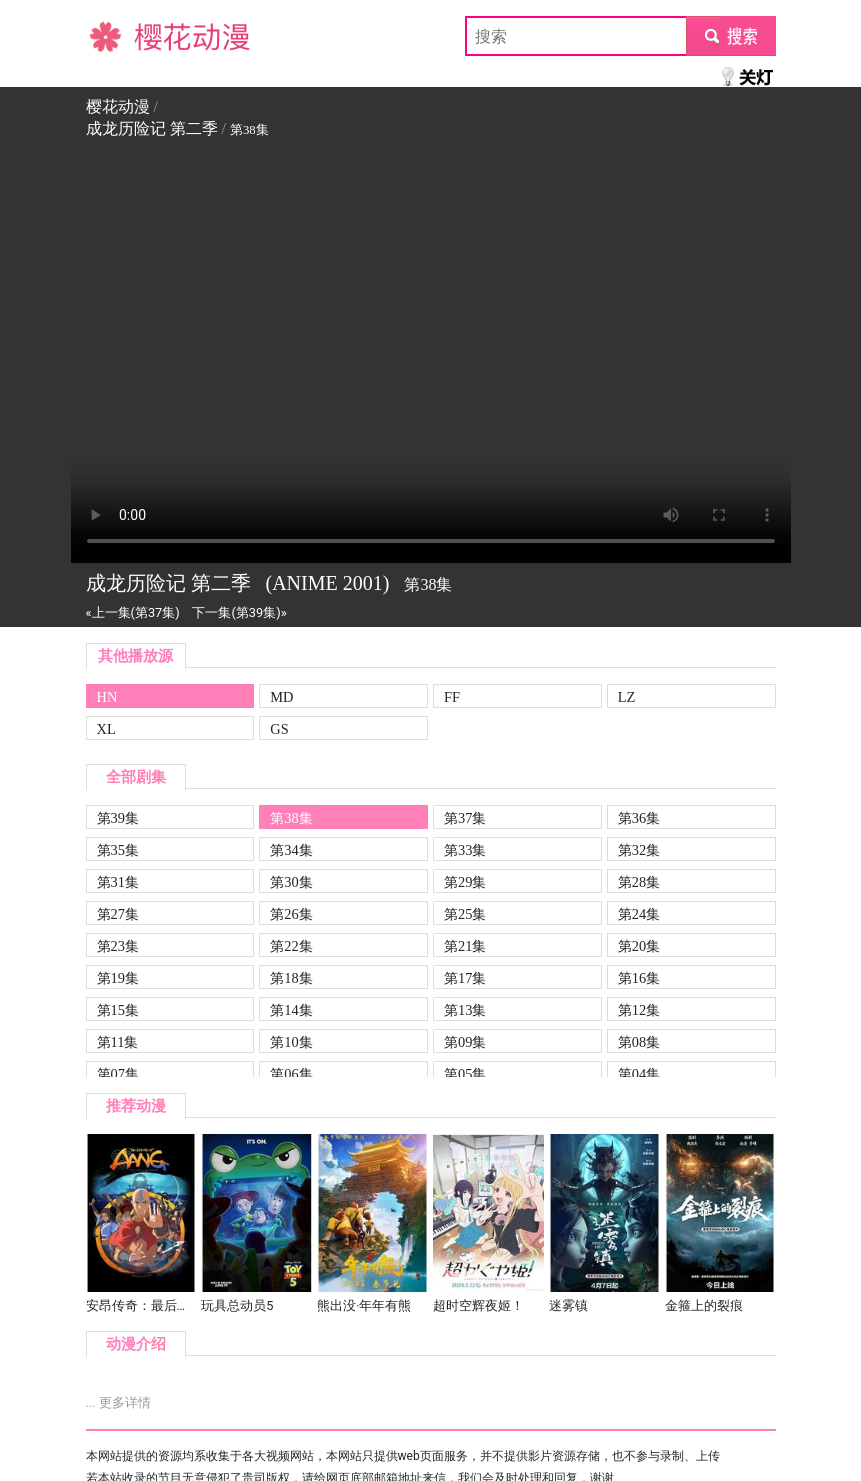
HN (107, 697)
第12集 (639, 1010)
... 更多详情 (118, 1402)
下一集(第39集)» (239, 612)
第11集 (118, 1042)
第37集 (465, 818)
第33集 (465, 850)
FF (452, 697)
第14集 (291, 1010)
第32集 (639, 850)
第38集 (291, 818)
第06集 (291, 1074)
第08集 (639, 1042)
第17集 (465, 978)
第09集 (465, 1042)
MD (281, 697)
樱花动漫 (118, 35)
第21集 (465, 946)
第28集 (639, 882)
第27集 (118, 914)
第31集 (118, 882)
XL (106, 729)
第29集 (465, 882)
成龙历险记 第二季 (152, 128)
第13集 (465, 1010)
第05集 (465, 1074)
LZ (627, 697)
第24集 (639, 914)
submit (730, 35)
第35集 (118, 850)
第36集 (639, 818)
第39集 (118, 818)
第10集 (291, 1042)
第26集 (291, 914)
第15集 (118, 1010)
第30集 (291, 882)
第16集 (639, 978)
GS (279, 729)
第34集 (291, 850)
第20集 (639, 946)
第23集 (118, 946)
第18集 (291, 978)
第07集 (118, 1074)
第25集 (465, 914)
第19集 (118, 978)
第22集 (291, 946)
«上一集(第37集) (133, 612)
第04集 (639, 1074)
